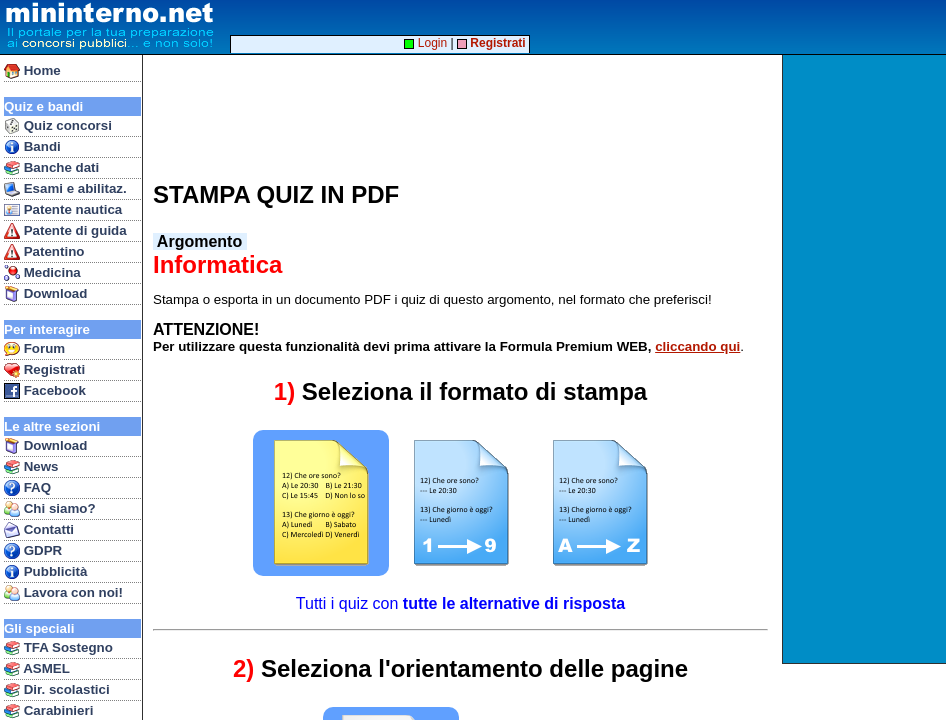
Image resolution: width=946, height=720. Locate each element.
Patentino (44, 252)
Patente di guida (65, 231)
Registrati (44, 370)
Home (32, 71)
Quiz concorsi (58, 126)
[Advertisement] (866, 359)
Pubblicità (45, 572)
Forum (34, 349)
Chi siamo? (50, 509)
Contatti (39, 530)
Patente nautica (63, 210)
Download (45, 294)
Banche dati (51, 168)
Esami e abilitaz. (65, 189)
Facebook (45, 391)
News (31, 467)
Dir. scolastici (57, 690)
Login (425, 43)
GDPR (33, 551)
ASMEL (37, 669)
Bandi (32, 147)
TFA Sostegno (58, 648)
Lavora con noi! (63, 593)
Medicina (42, 273)
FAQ (27, 488)
